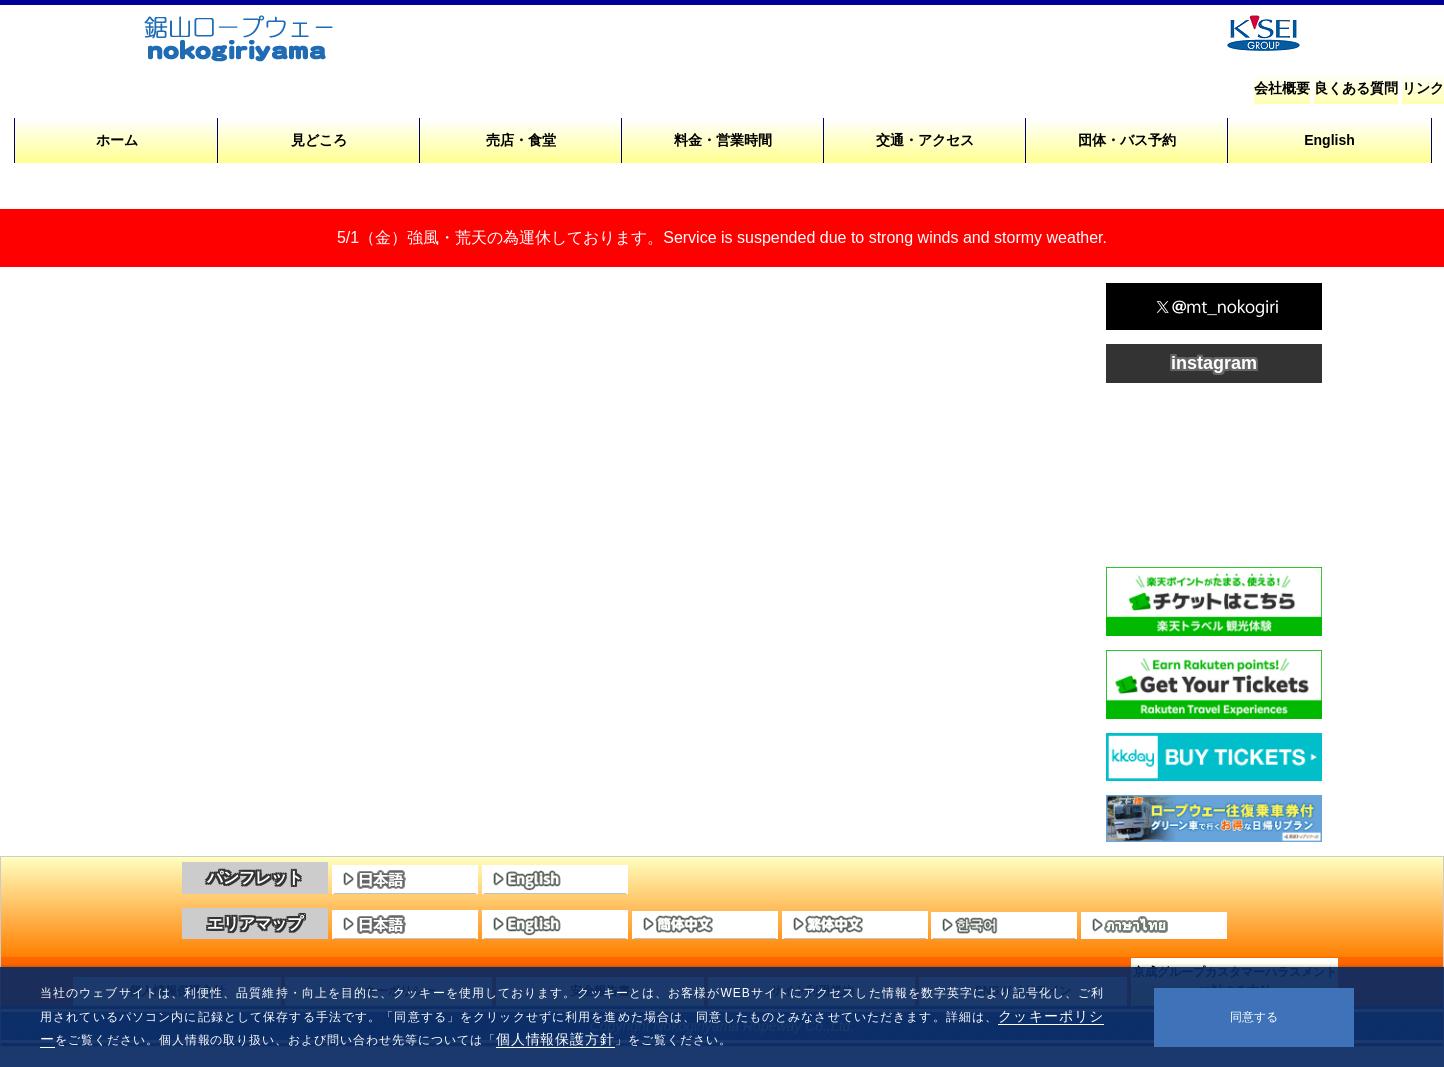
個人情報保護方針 (556, 1039)
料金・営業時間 (723, 140)
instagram (1214, 363)
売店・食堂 (521, 140)
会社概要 (1282, 88)
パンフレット (255, 877)
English (1329, 140)
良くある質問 (1356, 88)
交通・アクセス (925, 140)
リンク (1423, 88)
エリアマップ (255, 923)
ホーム (117, 140)
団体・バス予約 (1127, 140)
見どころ (319, 140)
